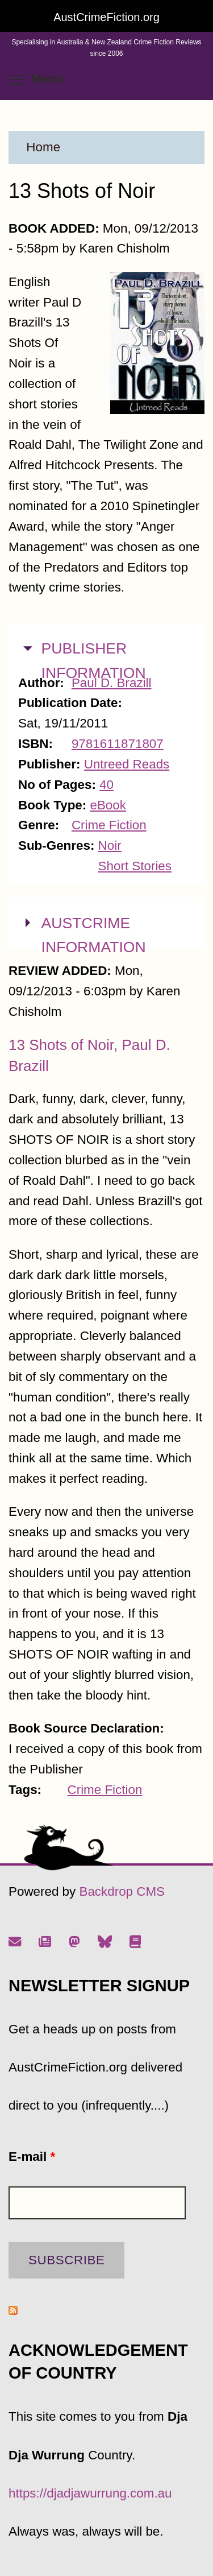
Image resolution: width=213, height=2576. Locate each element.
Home (43, 147)
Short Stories (135, 866)
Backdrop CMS (122, 1891)
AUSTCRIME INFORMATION (93, 933)
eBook (108, 805)
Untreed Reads (127, 764)
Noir (110, 845)
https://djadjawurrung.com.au (90, 2493)
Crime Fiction (109, 825)
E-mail (32, 2156)
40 (106, 785)
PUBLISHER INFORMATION (93, 658)
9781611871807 (118, 744)
